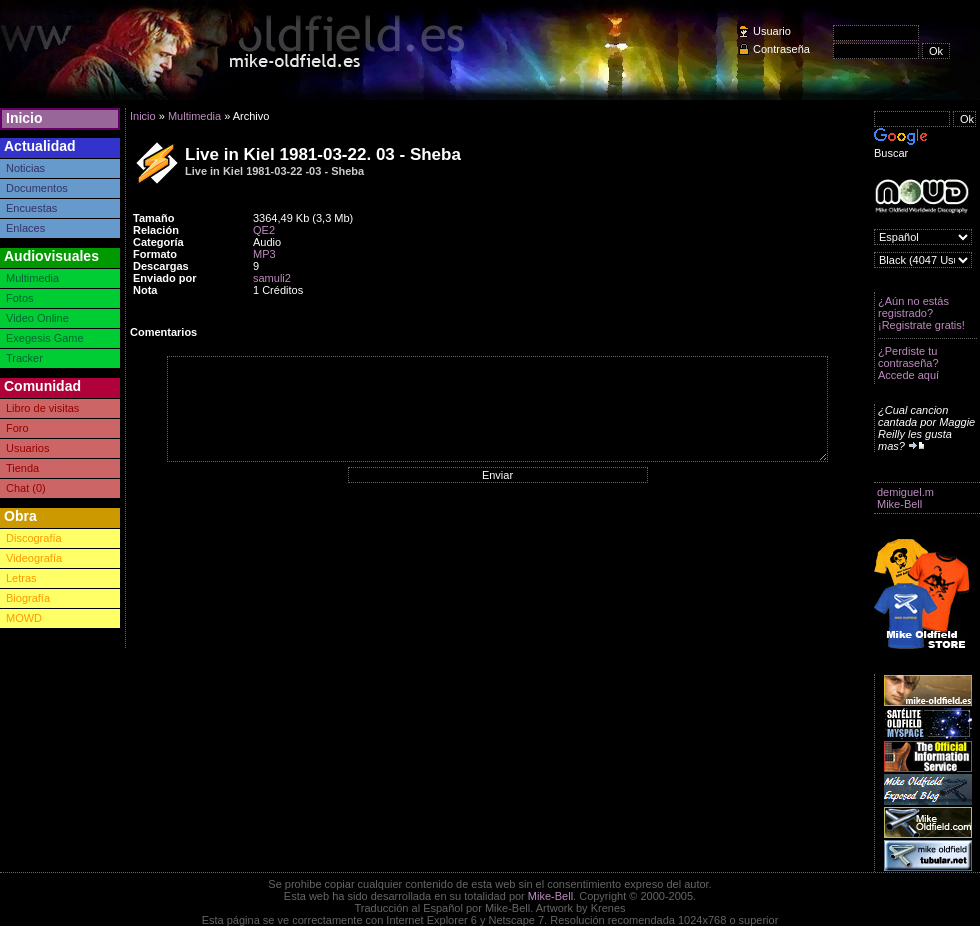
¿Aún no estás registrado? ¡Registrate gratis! (921, 313)
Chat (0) (26, 488)
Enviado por (165, 278)
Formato (155, 254)
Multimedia (32, 278)
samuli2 (272, 278)
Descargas (161, 266)
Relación (156, 230)
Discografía (34, 538)
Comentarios (163, 332)
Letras (21, 578)
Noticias (25, 168)
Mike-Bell (899, 504)
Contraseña (781, 49)
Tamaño (153, 218)
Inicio (24, 118)
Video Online (37, 318)
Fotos (20, 298)
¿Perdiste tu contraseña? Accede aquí (908, 363)
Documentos (37, 188)
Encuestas (31, 208)
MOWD (24, 618)
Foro (17, 428)
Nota (145, 290)
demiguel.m (905, 492)
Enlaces (25, 228)
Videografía (34, 558)
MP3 (264, 254)
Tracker (24, 358)
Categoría (158, 242)
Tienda (22, 468)
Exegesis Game (45, 338)
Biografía (28, 598)
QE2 (264, 230)
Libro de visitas (42, 408)
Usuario (772, 31)
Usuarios (27, 448)
